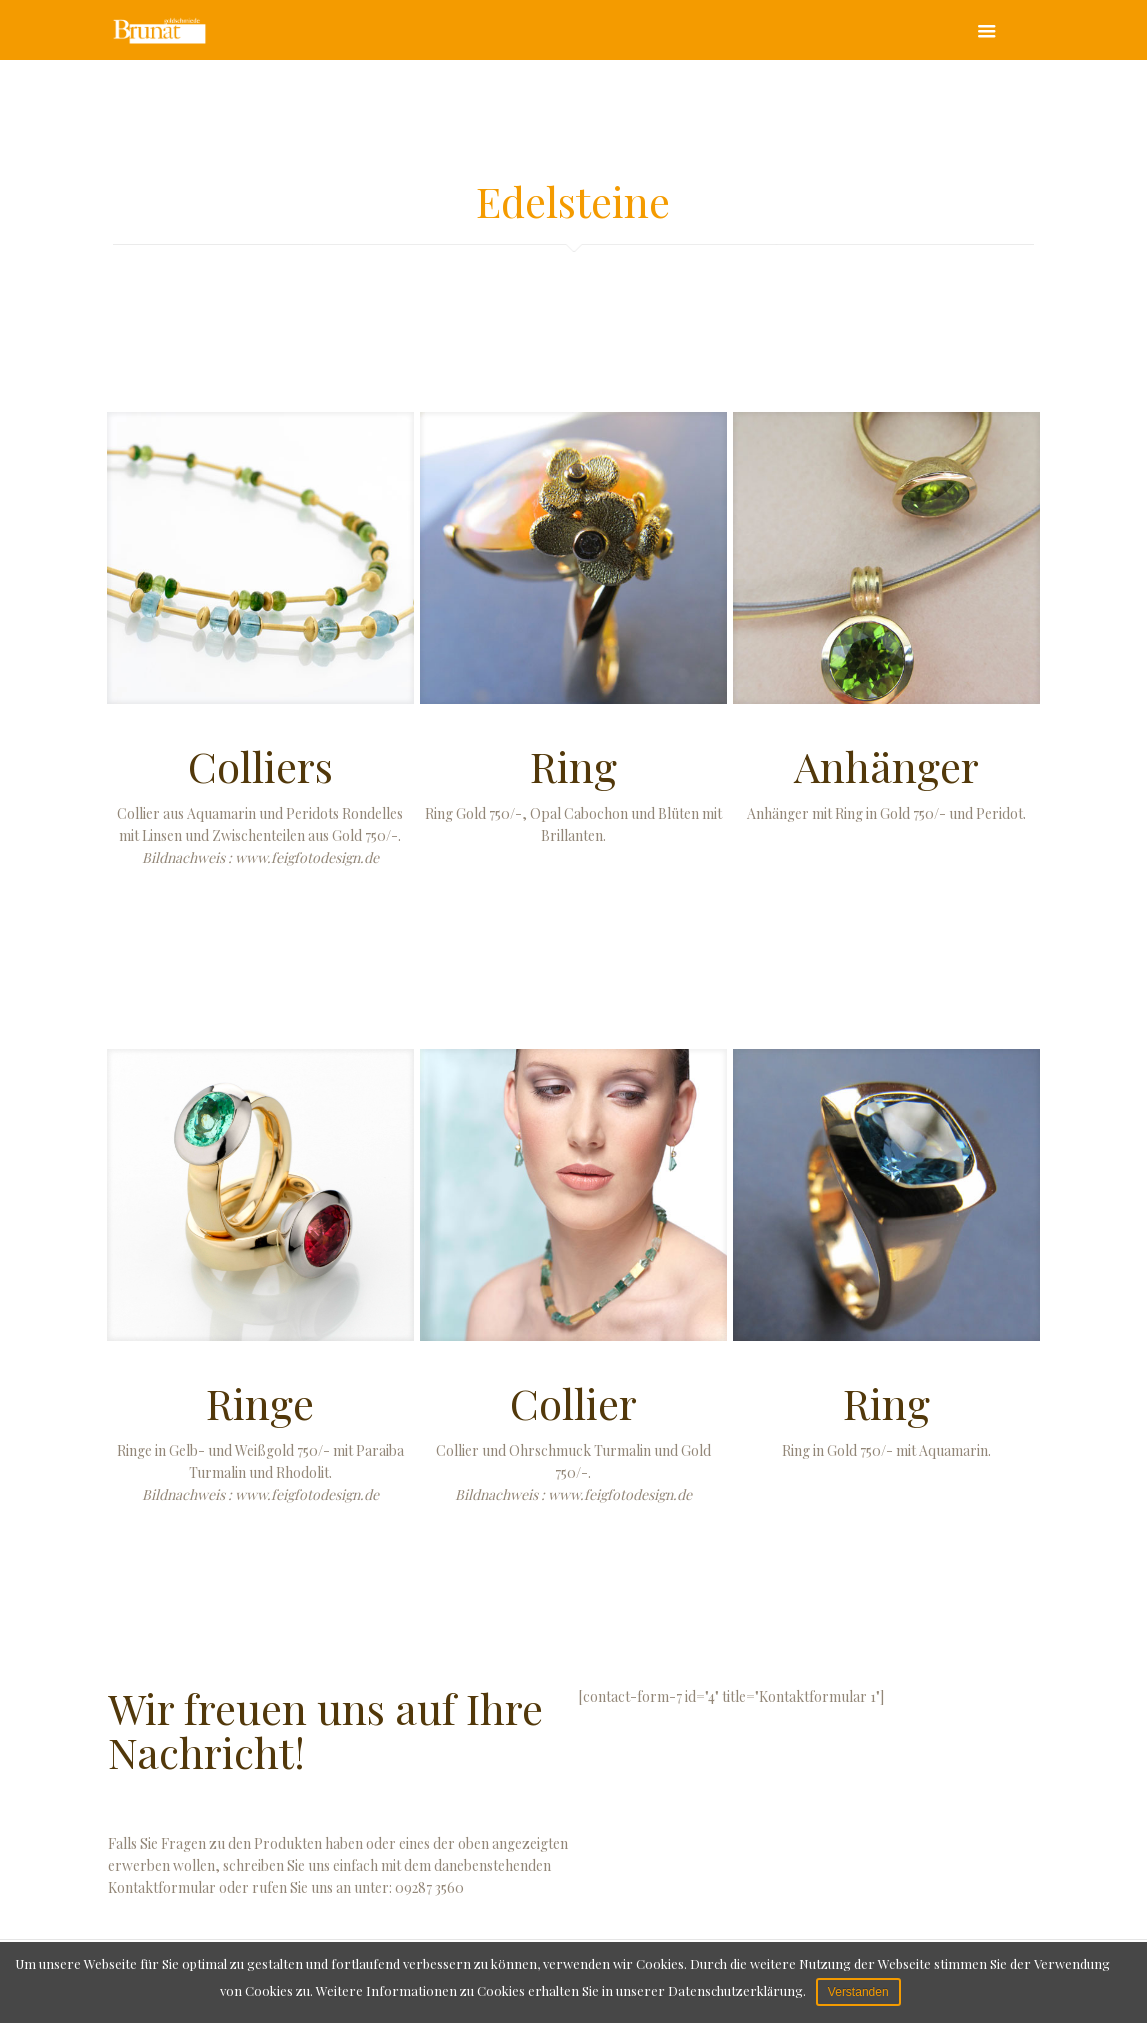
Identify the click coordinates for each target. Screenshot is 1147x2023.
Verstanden (858, 1992)
